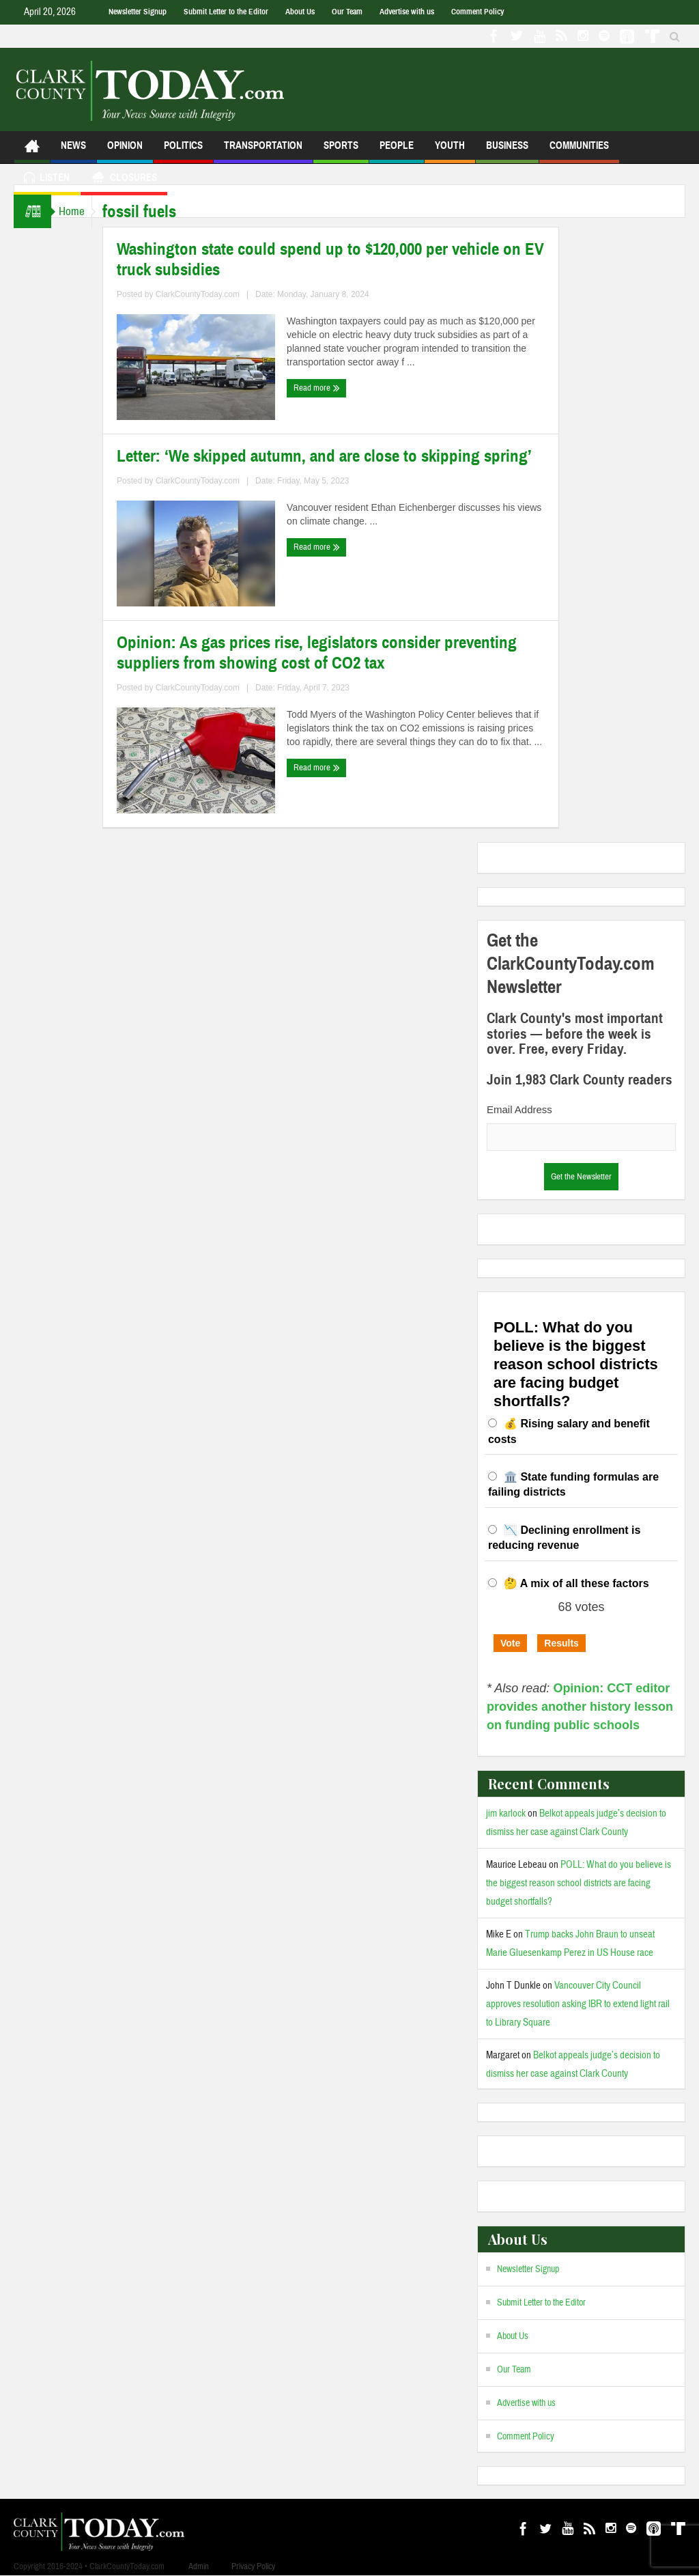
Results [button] (561, 1643)
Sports (341, 151)
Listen (47, 179)
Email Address (519, 1109)
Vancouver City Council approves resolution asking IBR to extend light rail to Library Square (578, 2004)
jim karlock (506, 1813)
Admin (198, 2566)
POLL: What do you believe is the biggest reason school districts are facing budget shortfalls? (578, 1883)
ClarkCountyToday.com (211, 294)
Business (507, 151)
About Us (300, 11)
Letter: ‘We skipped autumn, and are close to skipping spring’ (337, 456)
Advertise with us (407, 11)
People (396, 151)
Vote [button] (510, 1643)
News (73, 151)
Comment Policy (477, 11)
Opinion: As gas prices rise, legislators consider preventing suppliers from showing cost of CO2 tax (330, 652)
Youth (450, 151)
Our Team (347, 11)
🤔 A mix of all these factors (576, 1583)
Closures (124, 179)
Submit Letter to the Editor (226, 11)
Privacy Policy (253, 2566)
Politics (183, 151)
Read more (329, 388)
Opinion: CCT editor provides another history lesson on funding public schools (580, 1706)
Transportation (263, 151)
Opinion (125, 151)
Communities (579, 151)
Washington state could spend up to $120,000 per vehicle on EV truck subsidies (343, 259)
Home (78, 211)
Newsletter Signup (138, 11)
